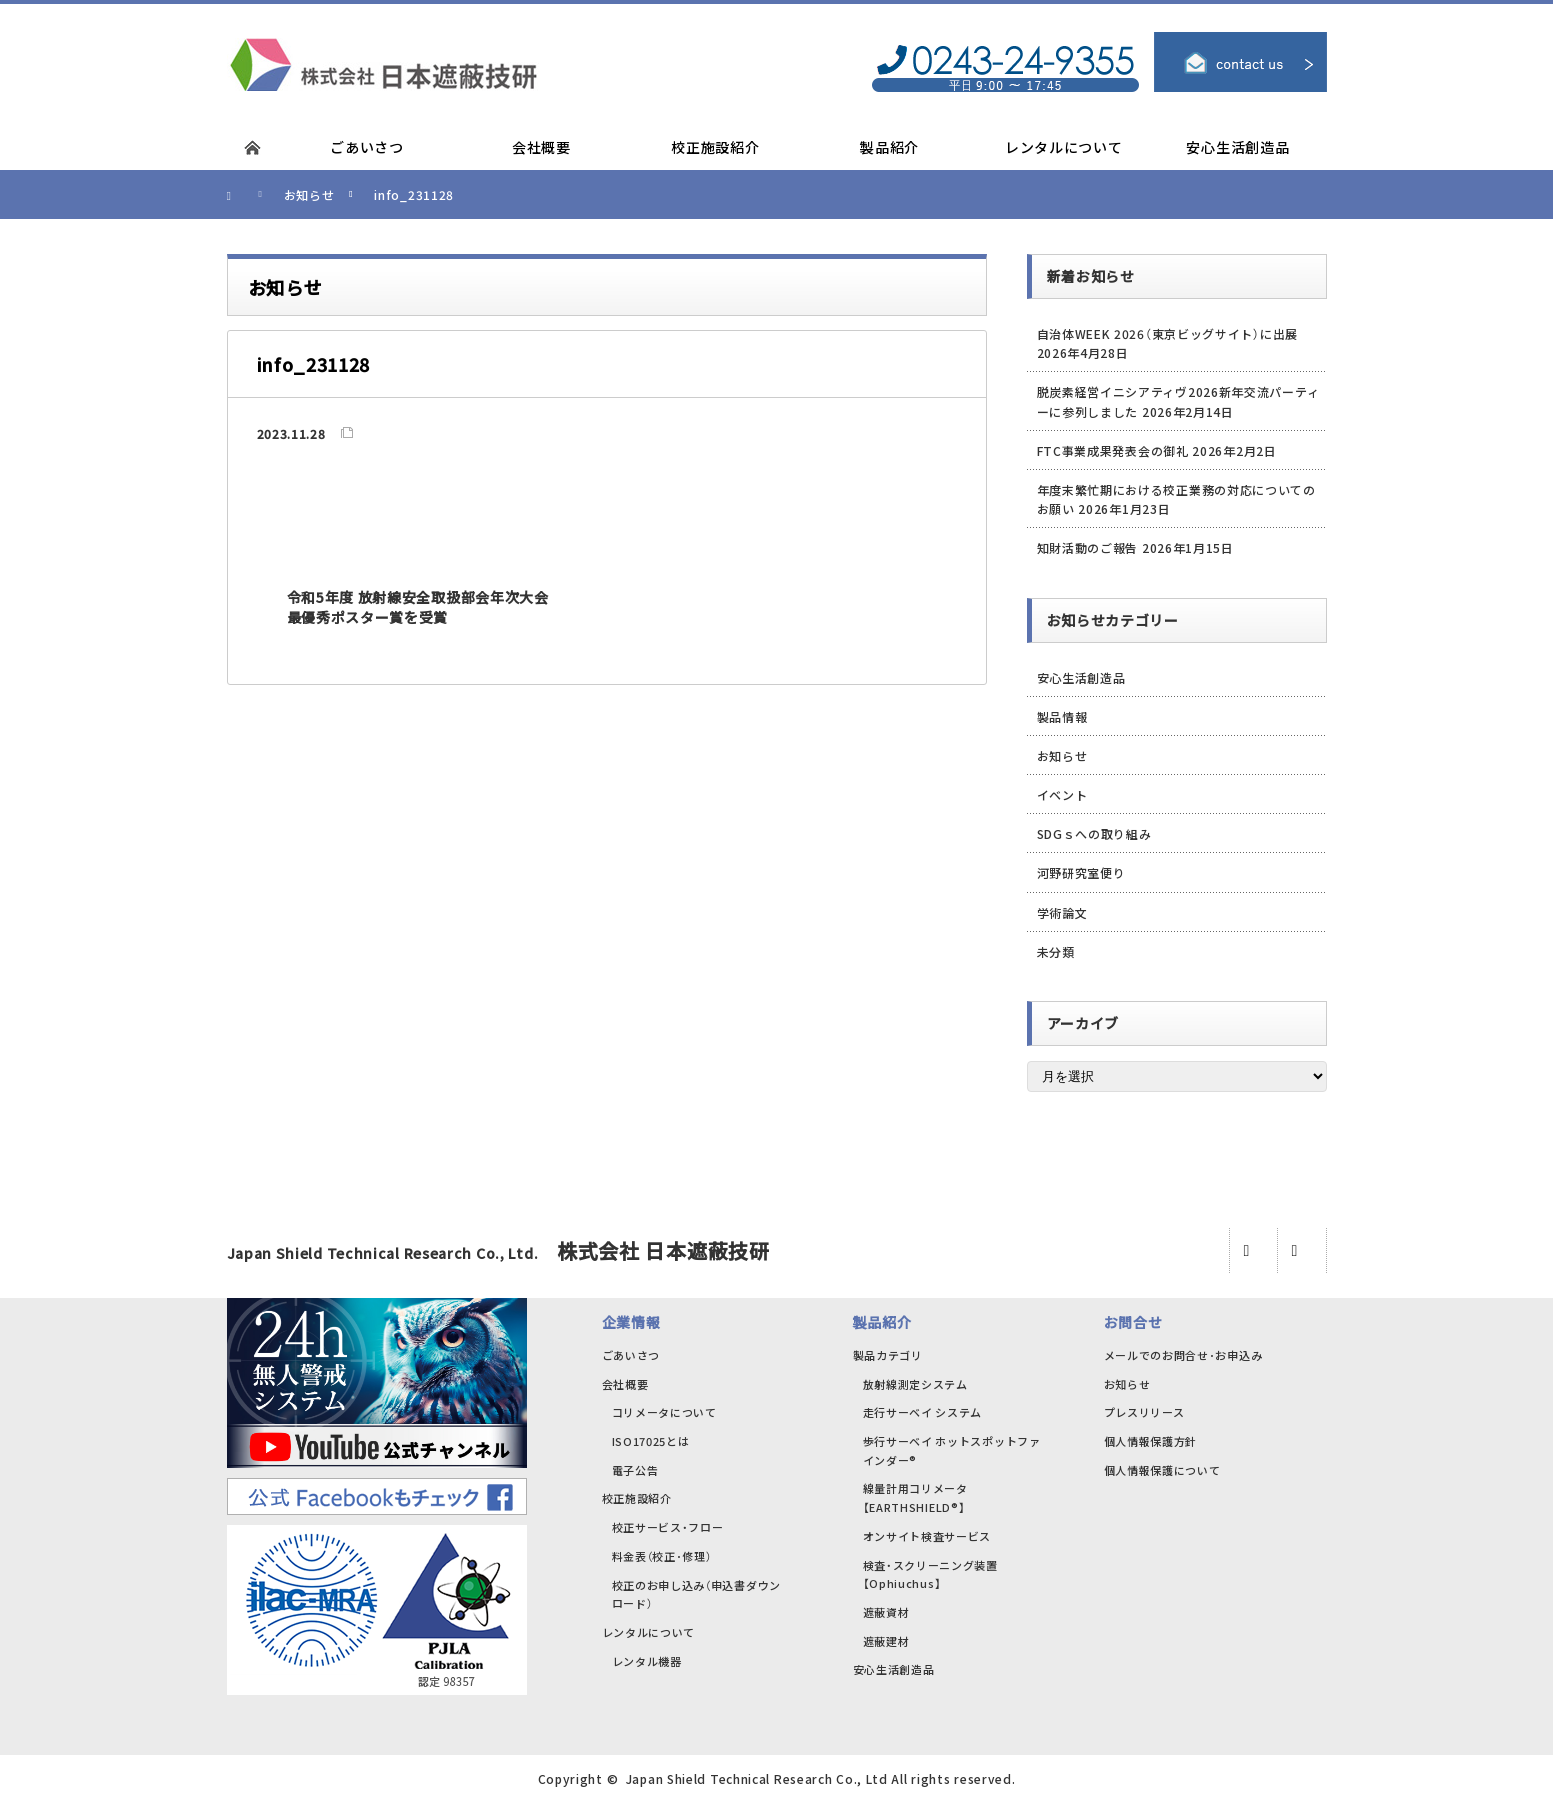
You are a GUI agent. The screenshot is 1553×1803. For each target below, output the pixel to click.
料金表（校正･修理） (662, 1556)
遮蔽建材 (886, 1641)
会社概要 (625, 1384)
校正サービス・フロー (668, 1527)
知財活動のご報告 (1088, 547)
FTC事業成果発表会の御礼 (1113, 450)
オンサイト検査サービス (927, 1536)
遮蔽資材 (886, 1612)
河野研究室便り (1081, 872)
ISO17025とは (651, 1441)
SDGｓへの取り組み (1094, 833)
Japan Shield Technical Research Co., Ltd (757, 1778)
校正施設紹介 (637, 1498)
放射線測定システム (915, 1384)
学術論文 (1062, 912)
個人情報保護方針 (1151, 1441)
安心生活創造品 (1081, 677)
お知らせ (1062, 755)
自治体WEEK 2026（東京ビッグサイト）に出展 (1168, 333)
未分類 (1056, 951)
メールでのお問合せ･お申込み (1183, 1355)
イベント (1062, 794)
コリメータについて (664, 1412)
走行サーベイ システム (923, 1412)
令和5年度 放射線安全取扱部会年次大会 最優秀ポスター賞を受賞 (418, 607)
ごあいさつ (631, 1355)
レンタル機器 (647, 1661)
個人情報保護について (1162, 1470)
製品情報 (1062, 716)
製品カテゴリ (888, 1355)
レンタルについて (649, 1632)
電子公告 (635, 1470)
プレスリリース (1144, 1412)
